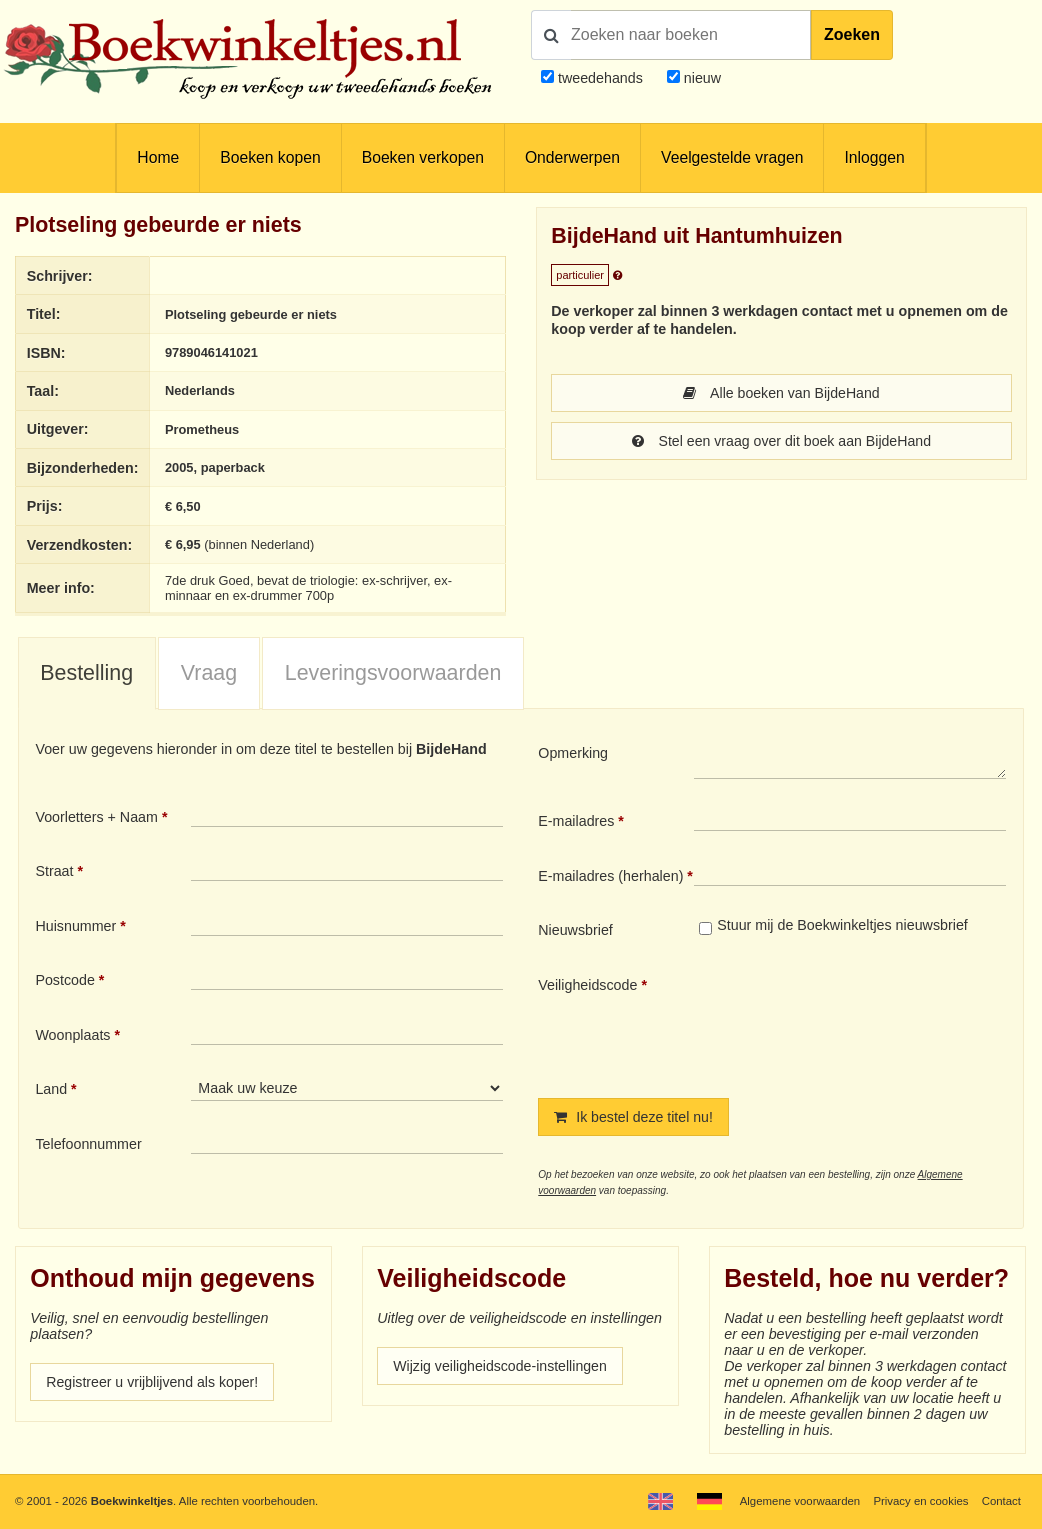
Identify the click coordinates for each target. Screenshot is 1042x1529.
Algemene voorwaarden (800, 1501)
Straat (54, 871)
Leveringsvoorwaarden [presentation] (393, 673)
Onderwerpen (572, 157)
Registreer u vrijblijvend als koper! (153, 1382)
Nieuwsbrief (575, 930)
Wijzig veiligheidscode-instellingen (501, 1366)
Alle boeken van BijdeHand (781, 393)
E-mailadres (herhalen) (610, 876)
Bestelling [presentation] (86, 673)
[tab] (87, 674)
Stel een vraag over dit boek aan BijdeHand (782, 441)
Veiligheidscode (587, 985)
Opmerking (573, 753)
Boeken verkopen (423, 157)
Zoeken (852, 34)
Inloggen (874, 157)
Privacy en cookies (920, 1501)
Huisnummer (75, 926)
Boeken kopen (270, 157)
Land (51, 1089)
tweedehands (600, 78)
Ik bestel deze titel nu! (634, 1117)
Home (158, 157)
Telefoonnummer (88, 1144)
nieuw (700, 78)
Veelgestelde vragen (732, 157)
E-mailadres (576, 821)
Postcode (64, 980)
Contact (1001, 1501)
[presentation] (861, 1021)
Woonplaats (72, 1035)
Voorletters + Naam (96, 817)
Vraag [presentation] (209, 673)
